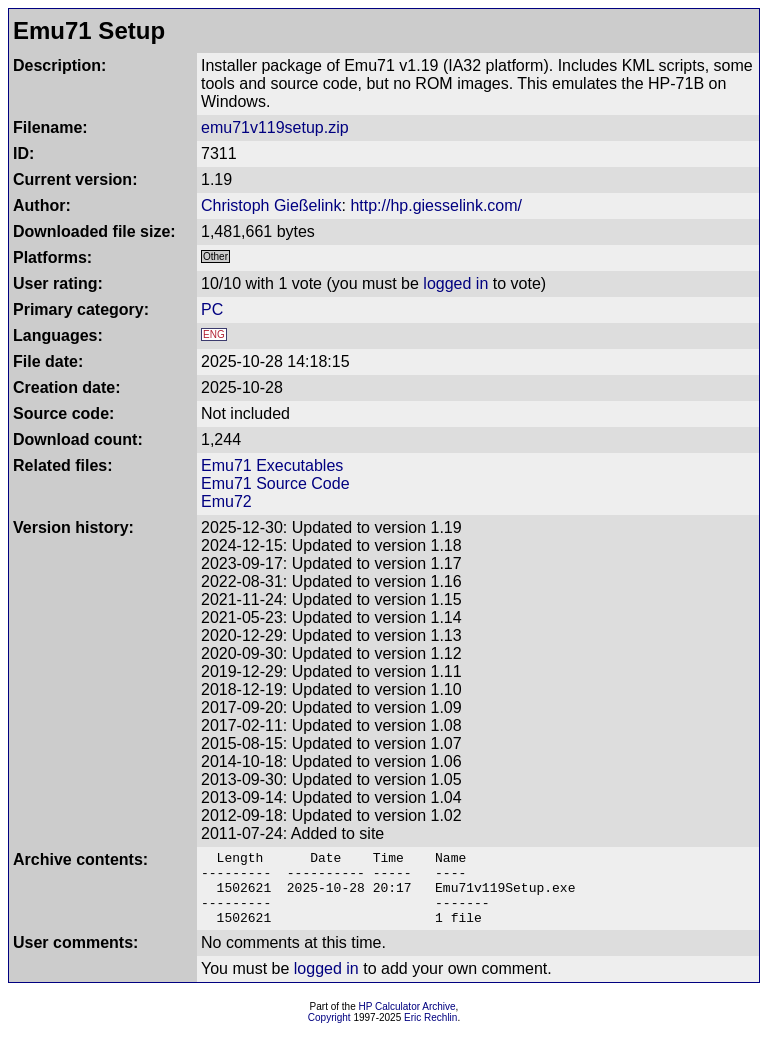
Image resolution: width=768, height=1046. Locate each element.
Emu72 (226, 501)
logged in (455, 283)
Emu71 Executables (272, 465)
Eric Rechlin (430, 1032)
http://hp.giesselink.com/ (436, 205)
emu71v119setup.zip (275, 127)
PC (212, 309)
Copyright (329, 1032)
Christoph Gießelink (271, 205)
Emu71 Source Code (275, 483)
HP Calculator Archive (407, 1021)
